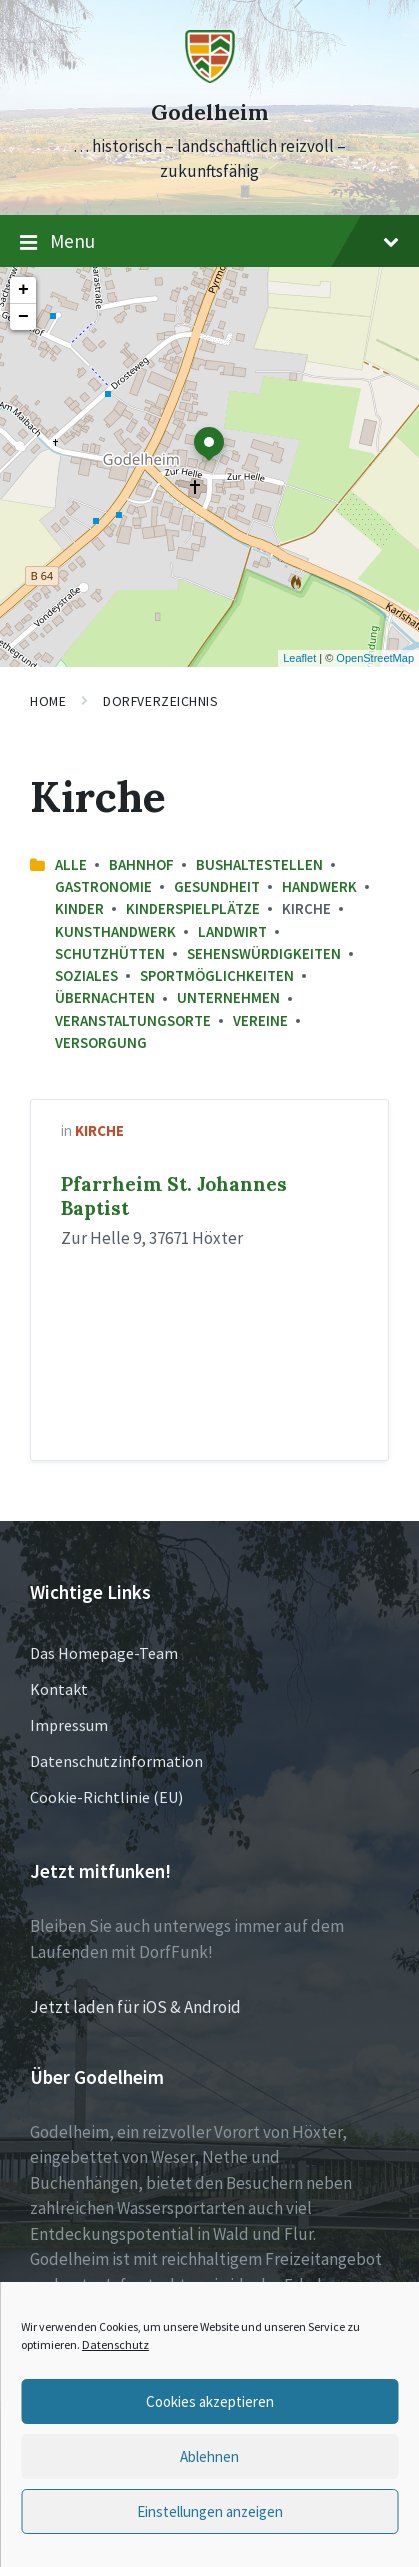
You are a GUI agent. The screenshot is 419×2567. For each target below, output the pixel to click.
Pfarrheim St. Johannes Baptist (174, 1196)
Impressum (69, 1725)
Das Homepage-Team (104, 1653)
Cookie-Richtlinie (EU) (106, 1797)
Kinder (79, 908)
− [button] (23, 317)
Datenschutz (115, 2344)
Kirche (99, 1130)
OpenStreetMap (375, 658)
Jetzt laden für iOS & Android (135, 2007)
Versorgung (101, 1042)
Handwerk (319, 886)
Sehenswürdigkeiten (264, 953)
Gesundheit (217, 886)
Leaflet (299, 658)
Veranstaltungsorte (133, 1020)
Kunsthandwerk (115, 931)
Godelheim (209, 112)
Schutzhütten (110, 953)
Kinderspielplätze (193, 908)
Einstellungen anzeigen (210, 2511)
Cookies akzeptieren (210, 2401)
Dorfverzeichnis (160, 701)
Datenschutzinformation (116, 1761)
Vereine (260, 1020)
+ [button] (23, 290)
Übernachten (105, 997)
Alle (71, 864)
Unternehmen (228, 997)
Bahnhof (141, 864)
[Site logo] (210, 77)
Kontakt (59, 1689)
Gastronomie (103, 886)
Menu (209, 242)
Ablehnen (209, 2456)
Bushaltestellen (259, 864)
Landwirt (232, 931)
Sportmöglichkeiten (217, 975)
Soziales (86, 975)
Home (48, 701)
